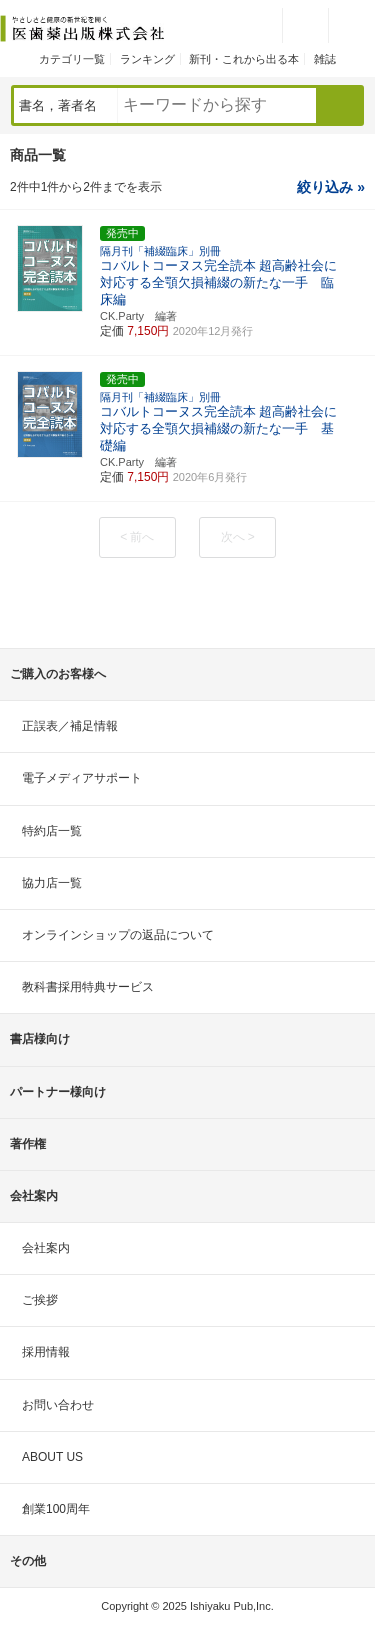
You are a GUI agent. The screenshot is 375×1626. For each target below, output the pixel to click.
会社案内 (46, 1248)
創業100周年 (56, 1509)
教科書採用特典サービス (88, 987)
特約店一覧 (52, 831)
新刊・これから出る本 (244, 59)
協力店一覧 (52, 883)
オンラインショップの (118, 935)
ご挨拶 (40, 1300)
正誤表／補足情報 (70, 726)
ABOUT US (52, 1457)
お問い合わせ (58, 1405)
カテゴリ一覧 (72, 59)
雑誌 (325, 59)
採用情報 (46, 1352)
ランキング (147, 59)
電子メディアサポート (82, 778)
